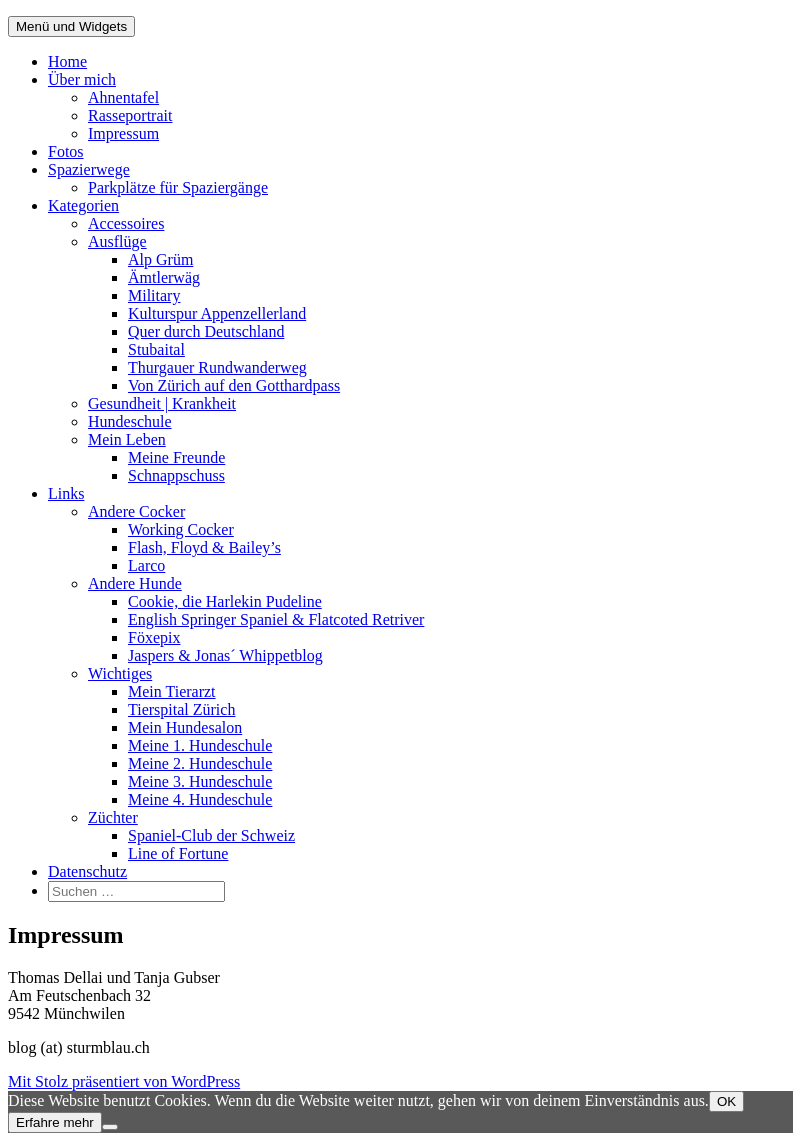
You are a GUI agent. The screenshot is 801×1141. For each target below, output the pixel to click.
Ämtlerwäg (164, 277)
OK (726, 1101)
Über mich (82, 79)
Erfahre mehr (55, 1122)
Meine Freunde (176, 457)
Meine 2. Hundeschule (200, 763)
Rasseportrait (130, 115)
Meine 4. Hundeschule (200, 799)
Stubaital (156, 349)
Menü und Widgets (71, 26)
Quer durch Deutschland (206, 331)
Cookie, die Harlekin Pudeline (225, 601)
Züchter (113, 817)
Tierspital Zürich (181, 709)
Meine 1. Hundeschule (200, 745)
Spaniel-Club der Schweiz (211, 835)
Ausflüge (117, 241)
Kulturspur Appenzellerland (217, 313)
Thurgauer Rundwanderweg (217, 367)
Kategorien (83, 205)
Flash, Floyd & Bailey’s (204, 547)
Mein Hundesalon (185, 727)
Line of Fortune (178, 853)
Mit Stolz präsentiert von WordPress (124, 1081)
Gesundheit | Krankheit (162, 403)
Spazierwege (89, 169)
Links (66, 493)
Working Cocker (181, 529)
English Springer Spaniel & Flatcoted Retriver (276, 619)
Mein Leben (127, 439)
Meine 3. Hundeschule (200, 781)
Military (154, 295)
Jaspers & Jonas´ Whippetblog (225, 655)
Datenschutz (87, 871)
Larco (146, 565)
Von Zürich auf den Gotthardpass (234, 385)
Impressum (123, 133)
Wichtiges (120, 673)
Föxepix (154, 637)
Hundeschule (130, 421)
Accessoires (126, 223)
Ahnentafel (123, 97)
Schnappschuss (176, 475)
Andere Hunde (135, 583)
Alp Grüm (160, 259)
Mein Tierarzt (172, 691)
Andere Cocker (136, 511)
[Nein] (110, 1127)
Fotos (66, 151)
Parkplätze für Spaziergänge (178, 187)
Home (67, 61)
